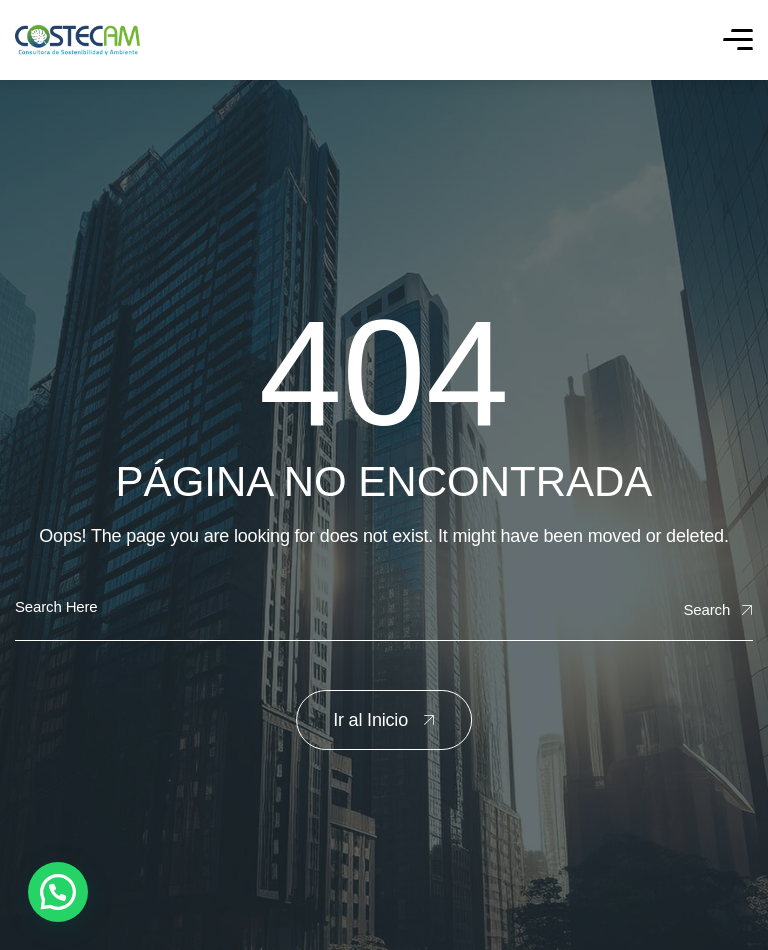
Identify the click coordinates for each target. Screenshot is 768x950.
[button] (58, 892)
